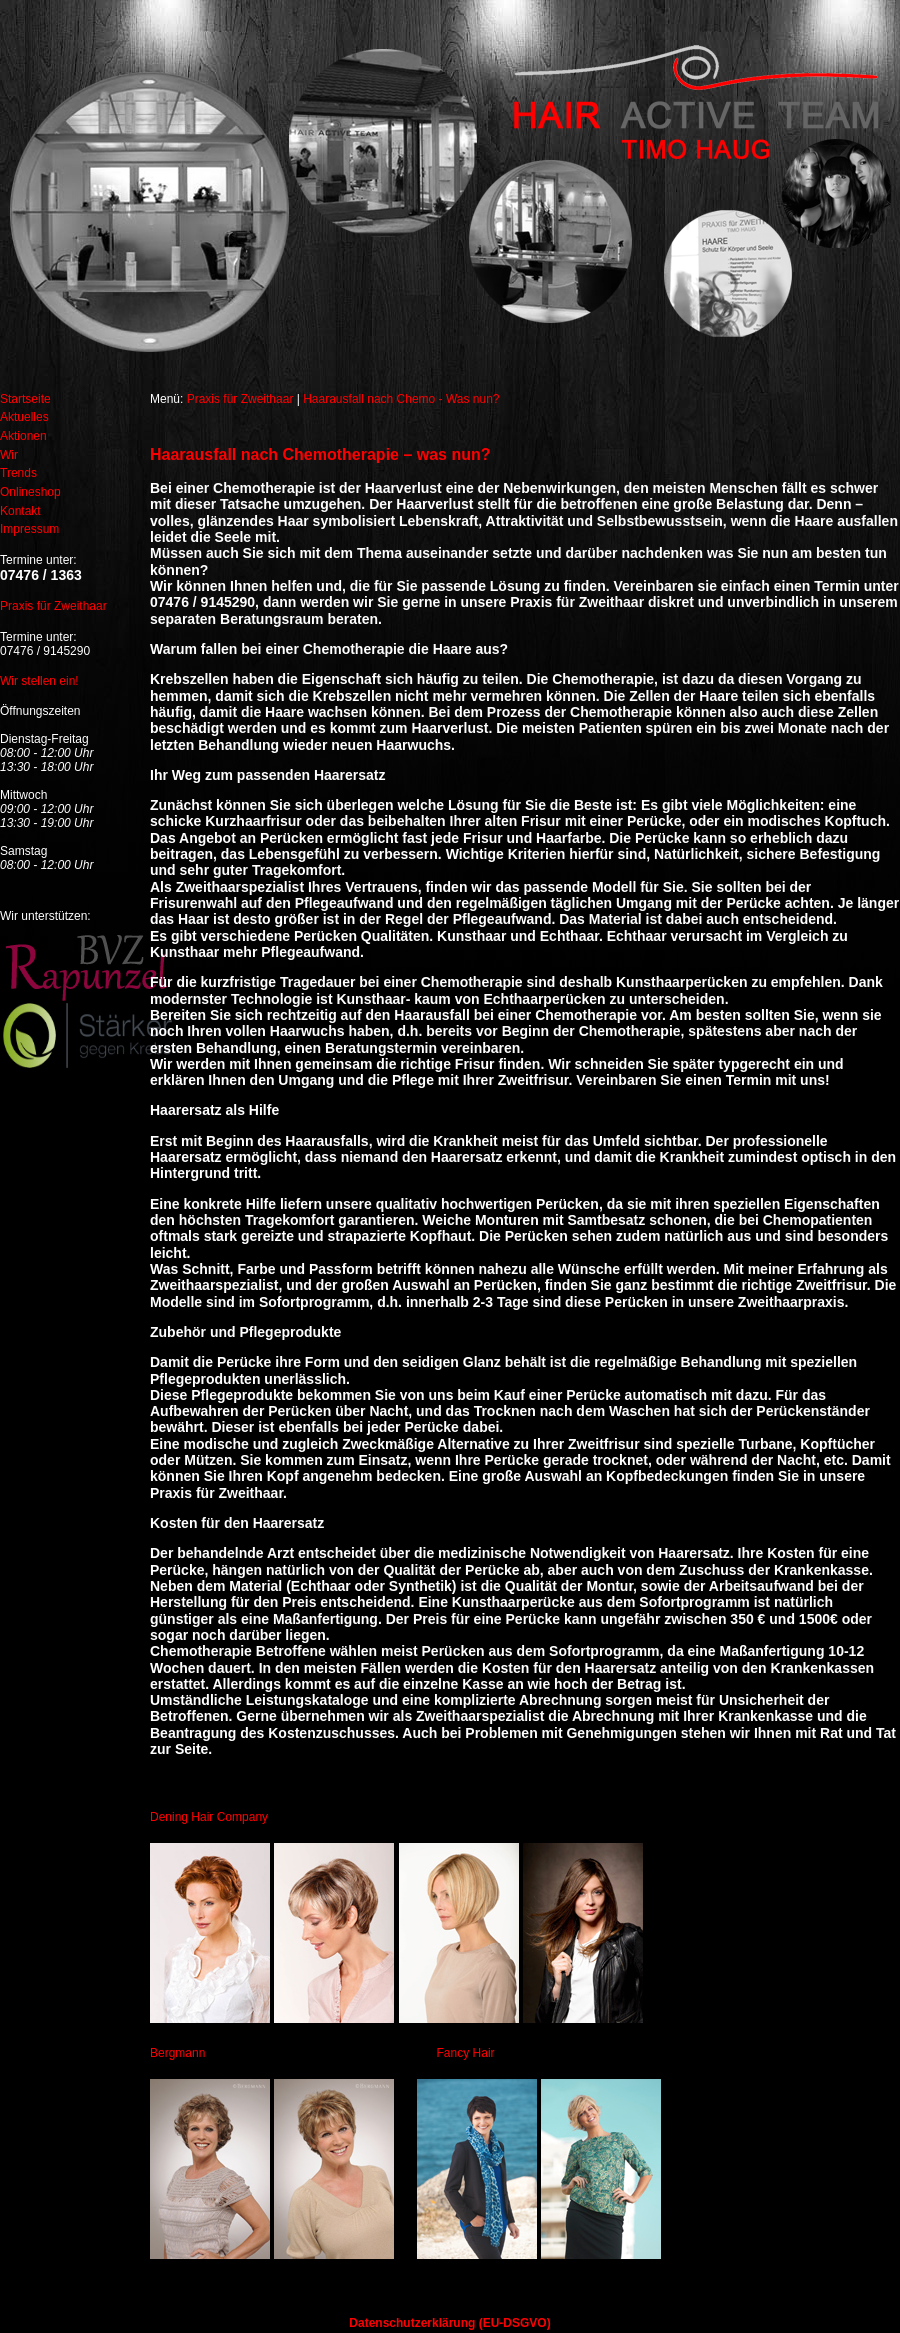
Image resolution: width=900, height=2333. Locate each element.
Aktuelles (24, 417)
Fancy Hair (466, 2053)
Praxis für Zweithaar (53, 606)
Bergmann (177, 2053)
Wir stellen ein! (39, 681)
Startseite (25, 399)
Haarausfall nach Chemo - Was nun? (401, 399)
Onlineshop (30, 492)
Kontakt (20, 511)
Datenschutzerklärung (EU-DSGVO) (449, 2323)
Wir (9, 455)
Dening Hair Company (209, 1817)
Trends (18, 473)
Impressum (29, 529)
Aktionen (23, 436)
